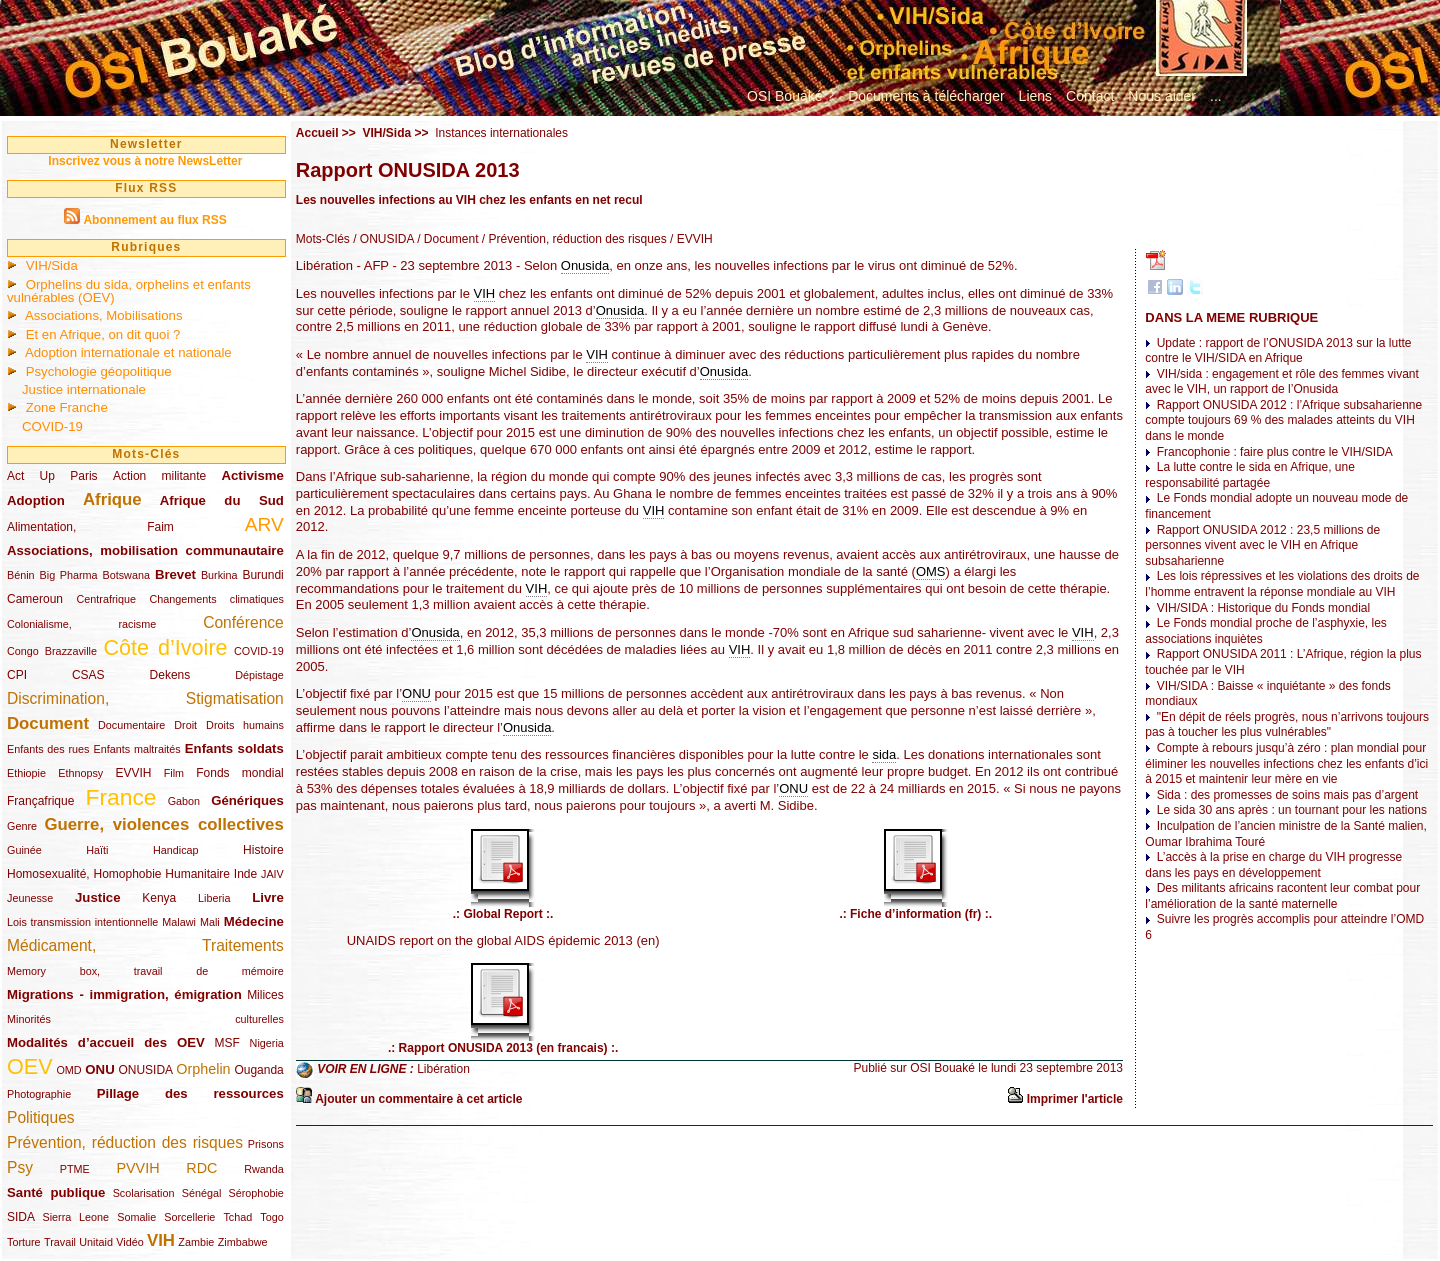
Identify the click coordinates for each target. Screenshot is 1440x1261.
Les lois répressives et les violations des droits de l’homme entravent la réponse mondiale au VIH (1282, 584)
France (121, 797)
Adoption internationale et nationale (128, 352)
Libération (443, 1070)
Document (48, 723)
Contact (1090, 96)
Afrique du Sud (222, 500)
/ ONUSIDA (382, 239)
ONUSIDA (145, 1070)
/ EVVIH (690, 239)
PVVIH (137, 1168)
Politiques (41, 1117)
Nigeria (267, 1043)
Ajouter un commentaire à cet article (418, 1099)
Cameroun (35, 599)
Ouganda (258, 1070)
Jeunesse (30, 898)
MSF (227, 1043)
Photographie (39, 1094)
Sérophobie (256, 1193)
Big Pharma (69, 575)
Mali (210, 922)
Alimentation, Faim (90, 527)
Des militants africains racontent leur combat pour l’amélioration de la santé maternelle (1282, 896)
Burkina (219, 575)
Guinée (24, 850)
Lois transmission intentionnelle (82, 922)
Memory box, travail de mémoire (145, 971)
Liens (1035, 96)
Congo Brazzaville (52, 651)
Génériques (247, 800)
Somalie (136, 1217)
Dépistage (259, 675)
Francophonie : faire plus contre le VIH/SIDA (1275, 452)
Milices (265, 995)
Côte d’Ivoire (165, 647)
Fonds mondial (240, 773)
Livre (268, 897)
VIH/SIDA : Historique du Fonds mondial (1263, 608)
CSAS (88, 675)
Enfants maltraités (137, 749)
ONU (99, 1069)
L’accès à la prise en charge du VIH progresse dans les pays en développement (1273, 865)
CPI (17, 675)
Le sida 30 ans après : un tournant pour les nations (1292, 810)
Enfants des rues (48, 749)
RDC (201, 1168)
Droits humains (245, 725)
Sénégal (202, 1193)
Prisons (266, 1144)
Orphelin (203, 1069)
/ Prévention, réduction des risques (573, 239)
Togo (271, 1217)
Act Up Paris (52, 476)
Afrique (112, 499)
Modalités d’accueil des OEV (106, 1042)
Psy (20, 1167)
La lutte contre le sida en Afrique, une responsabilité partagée (1249, 475)
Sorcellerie (189, 1217)
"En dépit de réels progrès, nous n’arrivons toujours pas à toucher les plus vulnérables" (1287, 725)
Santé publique (56, 1192)
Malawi (179, 922)
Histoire (263, 850)
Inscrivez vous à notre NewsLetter (145, 161)
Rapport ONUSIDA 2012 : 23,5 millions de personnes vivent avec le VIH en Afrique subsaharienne (1262, 545)
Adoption (36, 500)
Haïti (97, 850)
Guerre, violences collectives (163, 824)
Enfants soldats (234, 748)
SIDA (20, 1217)
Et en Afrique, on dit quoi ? (103, 334)
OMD (68, 1070)
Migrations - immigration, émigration (124, 994)
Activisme (252, 475)
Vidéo (129, 1242)
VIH (161, 1240)
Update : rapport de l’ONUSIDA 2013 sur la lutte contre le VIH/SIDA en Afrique (1278, 351)
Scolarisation (144, 1193)
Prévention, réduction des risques (125, 1142)
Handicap (176, 850)
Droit (185, 725)
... (1216, 96)
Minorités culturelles (145, 1019)
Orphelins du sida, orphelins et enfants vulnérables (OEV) (129, 291)
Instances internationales (501, 133)
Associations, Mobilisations (104, 315)
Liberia (214, 898)
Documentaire (131, 725)
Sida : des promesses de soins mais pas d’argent (1287, 795)
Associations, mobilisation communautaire (145, 550)
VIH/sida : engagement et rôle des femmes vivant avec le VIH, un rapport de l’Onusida (1281, 382)
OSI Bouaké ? (790, 96)
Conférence (243, 622)
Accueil (317, 133)
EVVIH (133, 773)
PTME (75, 1169)
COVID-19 (52, 426)
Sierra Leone (75, 1217)
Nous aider (1162, 96)
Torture (24, 1242)
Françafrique (40, 801)
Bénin (21, 575)
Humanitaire (197, 874)
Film (174, 773)
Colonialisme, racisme (81, 624)
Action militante (159, 476)
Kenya (159, 898)
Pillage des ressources (190, 1093)
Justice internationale (84, 389)
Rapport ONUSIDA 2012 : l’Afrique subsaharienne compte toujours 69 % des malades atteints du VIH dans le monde (1283, 420)
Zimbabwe (243, 1242)
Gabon (184, 801)
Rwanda (264, 1169)
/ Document (446, 239)
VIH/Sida (52, 265)
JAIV (272, 874)
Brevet (175, 574)
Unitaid (96, 1242)
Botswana (126, 575)
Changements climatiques (216, 599)
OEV (30, 1066)
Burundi (262, 575)
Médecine (254, 921)
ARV (264, 524)
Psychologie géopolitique (99, 371)
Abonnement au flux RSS (154, 220)
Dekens (170, 675)
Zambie (196, 1242)
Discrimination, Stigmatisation (145, 698)
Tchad (237, 1217)
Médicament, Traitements (145, 945)
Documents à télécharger (926, 96)
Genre (22, 826)
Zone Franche (67, 407)
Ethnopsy (80, 773)
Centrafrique (106, 599)
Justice (97, 897)
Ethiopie (26, 773)
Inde (245, 874)
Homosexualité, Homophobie (84, 874)
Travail (60, 1242)
